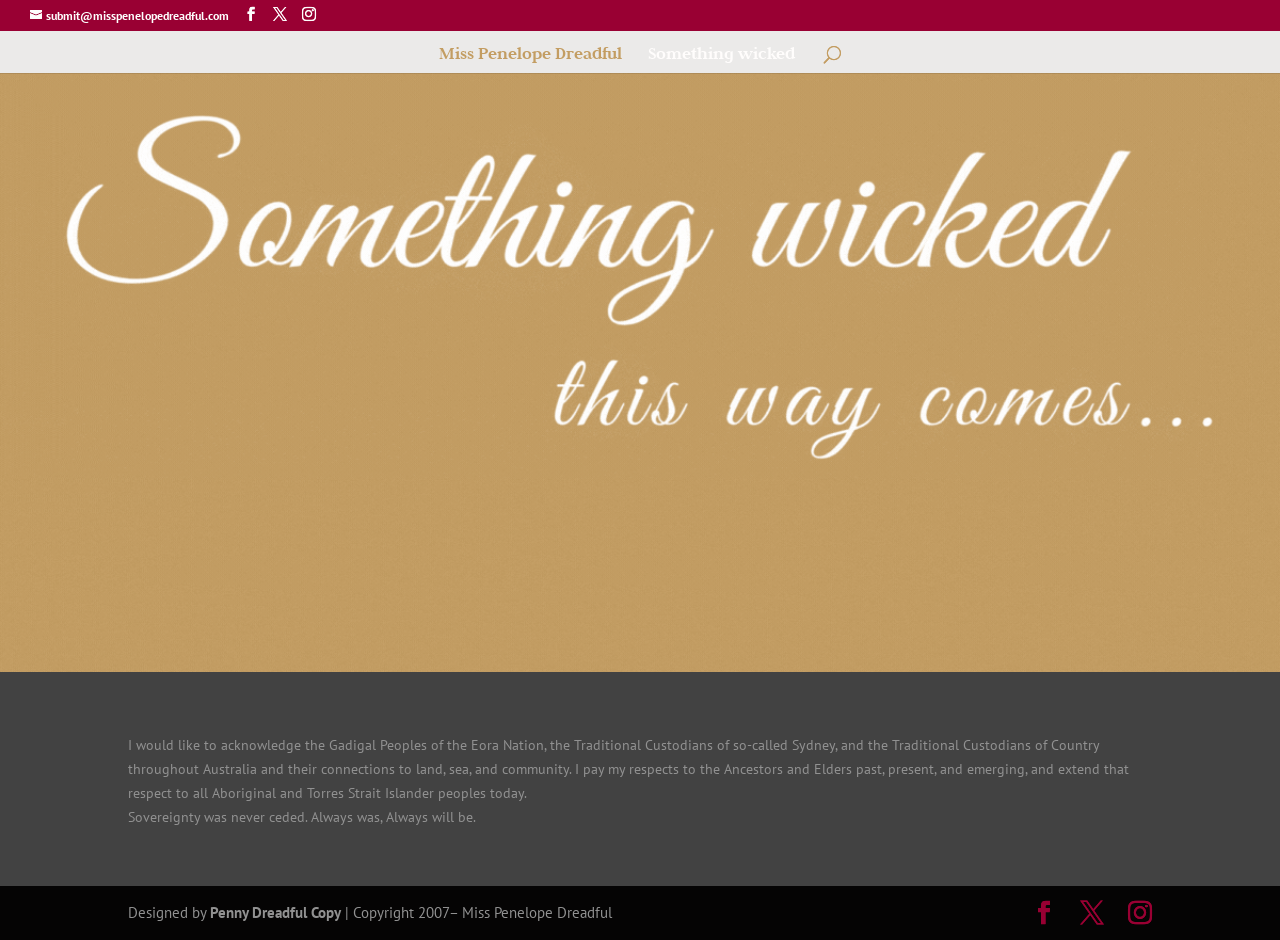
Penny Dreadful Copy (275, 912)
